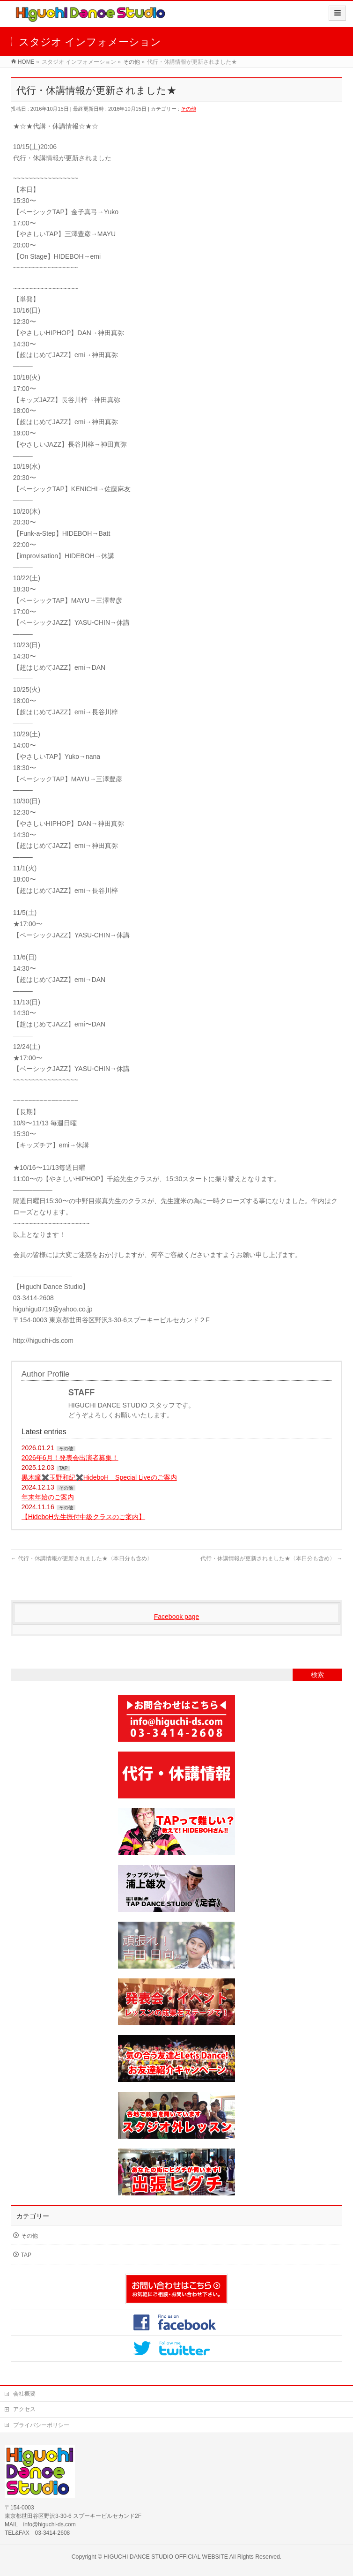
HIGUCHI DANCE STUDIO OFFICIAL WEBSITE (165, 2557)
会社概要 (24, 2393)
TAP (63, 1468)
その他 (188, 109)
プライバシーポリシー (41, 2425)
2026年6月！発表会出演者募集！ (70, 1457)
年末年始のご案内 (48, 1497)
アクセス (24, 2409)
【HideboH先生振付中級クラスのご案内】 (83, 1516)
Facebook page (176, 1616)
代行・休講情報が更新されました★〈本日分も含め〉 (82, 1558)
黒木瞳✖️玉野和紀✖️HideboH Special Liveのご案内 (99, 1477)
